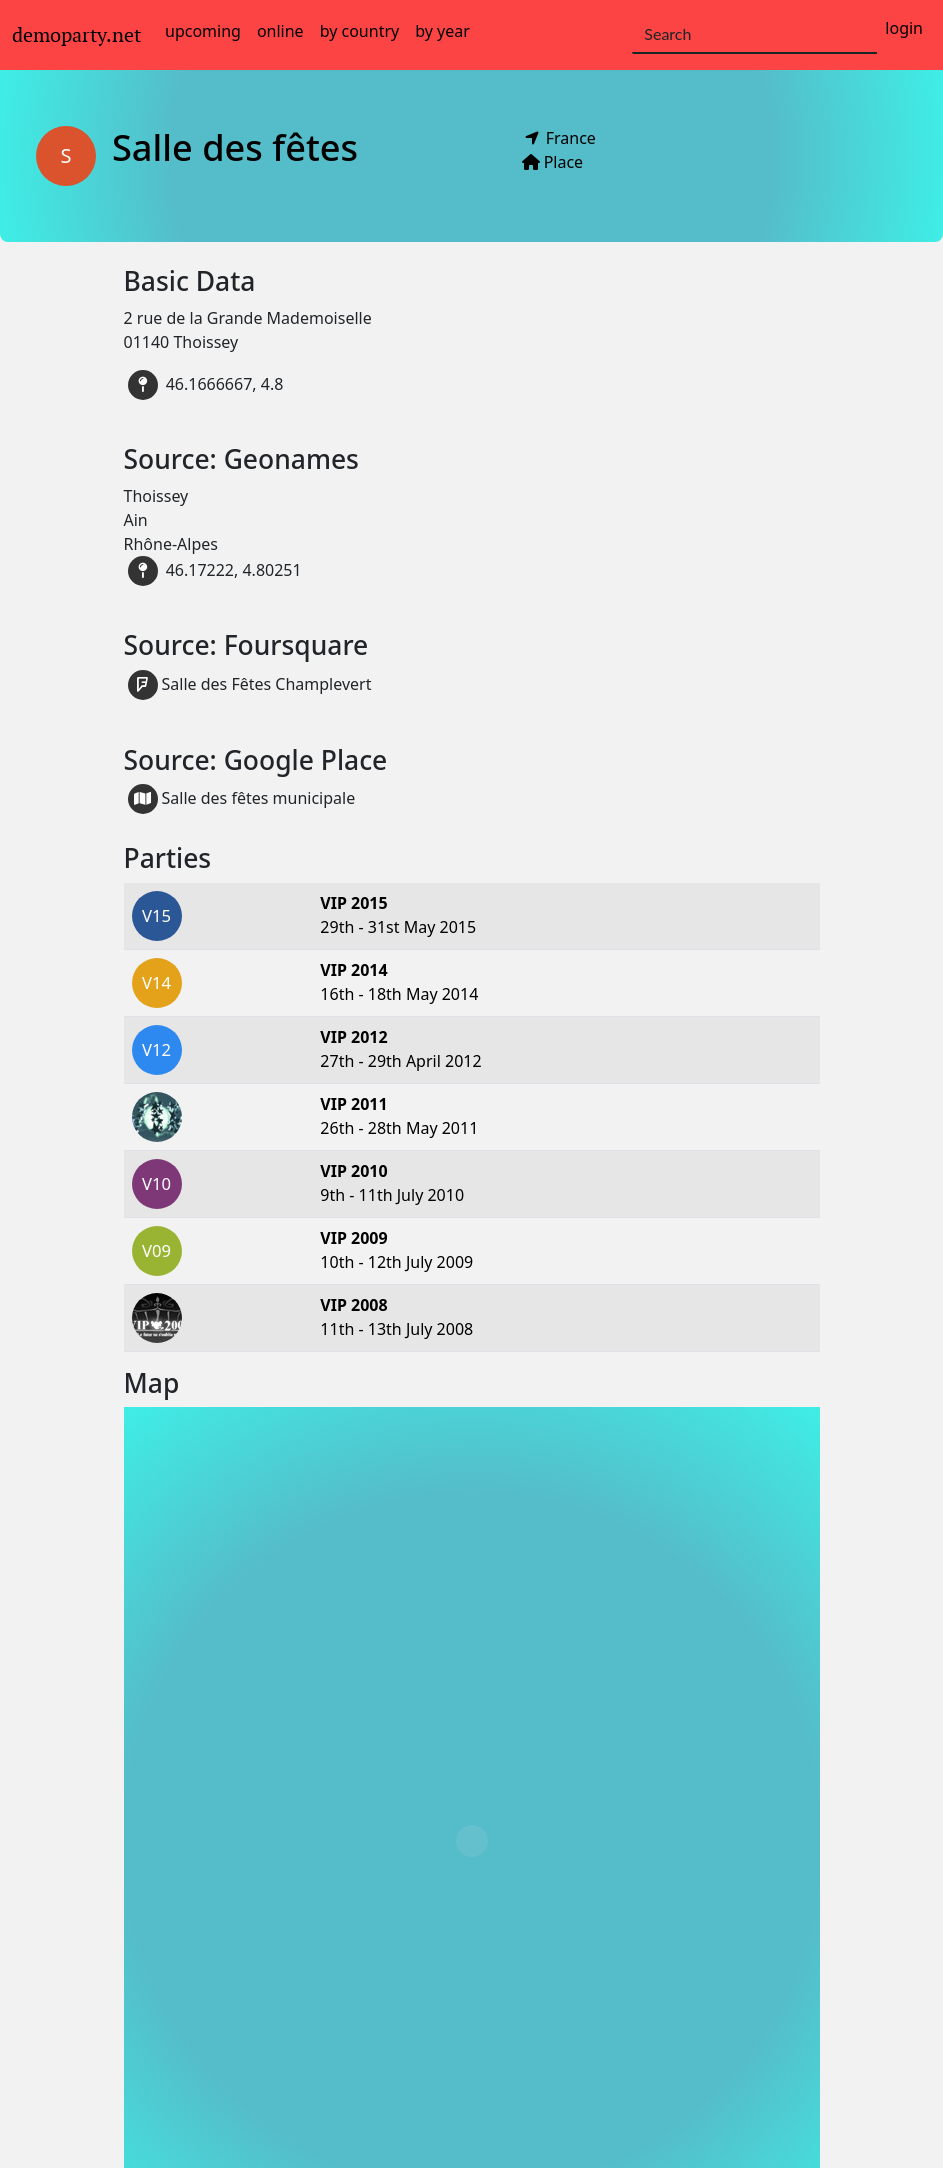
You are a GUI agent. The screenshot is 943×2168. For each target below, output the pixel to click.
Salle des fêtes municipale (242, 799)
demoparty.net (76, 35)
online (280, 31)
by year (442, 31)
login (904, 28)
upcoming (203, 31)
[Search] (754, 35)
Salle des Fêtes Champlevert (250, 685)
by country (360, 31)
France (573, 138)
